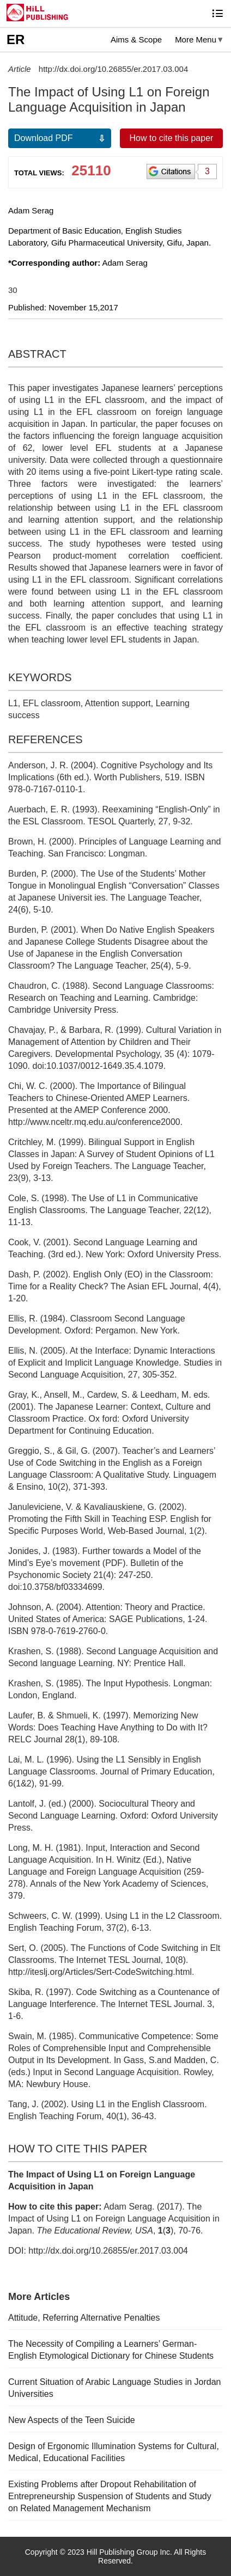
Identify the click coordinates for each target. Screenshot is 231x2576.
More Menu (195, 39)
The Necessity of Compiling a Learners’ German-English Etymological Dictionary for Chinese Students (111, 2349)
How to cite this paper (172, 138)
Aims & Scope (136, 39)
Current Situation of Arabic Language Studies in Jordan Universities (114, 2387)
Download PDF (43, 138)
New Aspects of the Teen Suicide (71, 2420)
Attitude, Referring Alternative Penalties (84, 2317)
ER (16, 39)
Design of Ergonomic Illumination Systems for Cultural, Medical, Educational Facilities (113, 2452)
